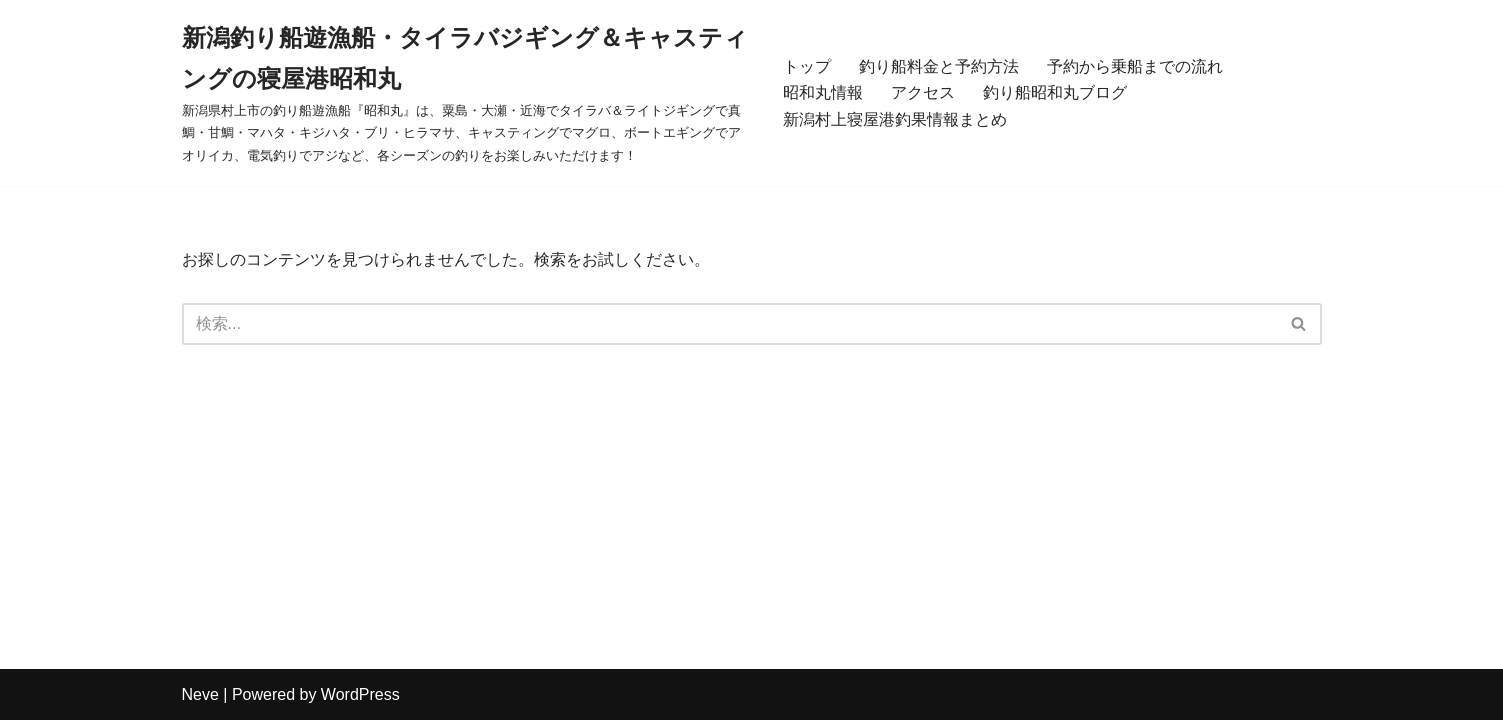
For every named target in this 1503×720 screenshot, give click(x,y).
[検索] (729, 324)
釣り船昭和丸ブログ (1055, 92)
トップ (807, 66)
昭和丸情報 (823, 92)
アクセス (923, 92)
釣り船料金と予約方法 (939, 66)
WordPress (360, 694)
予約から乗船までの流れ (1135, 66)
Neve (200, 694)
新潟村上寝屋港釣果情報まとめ (895, 119)
